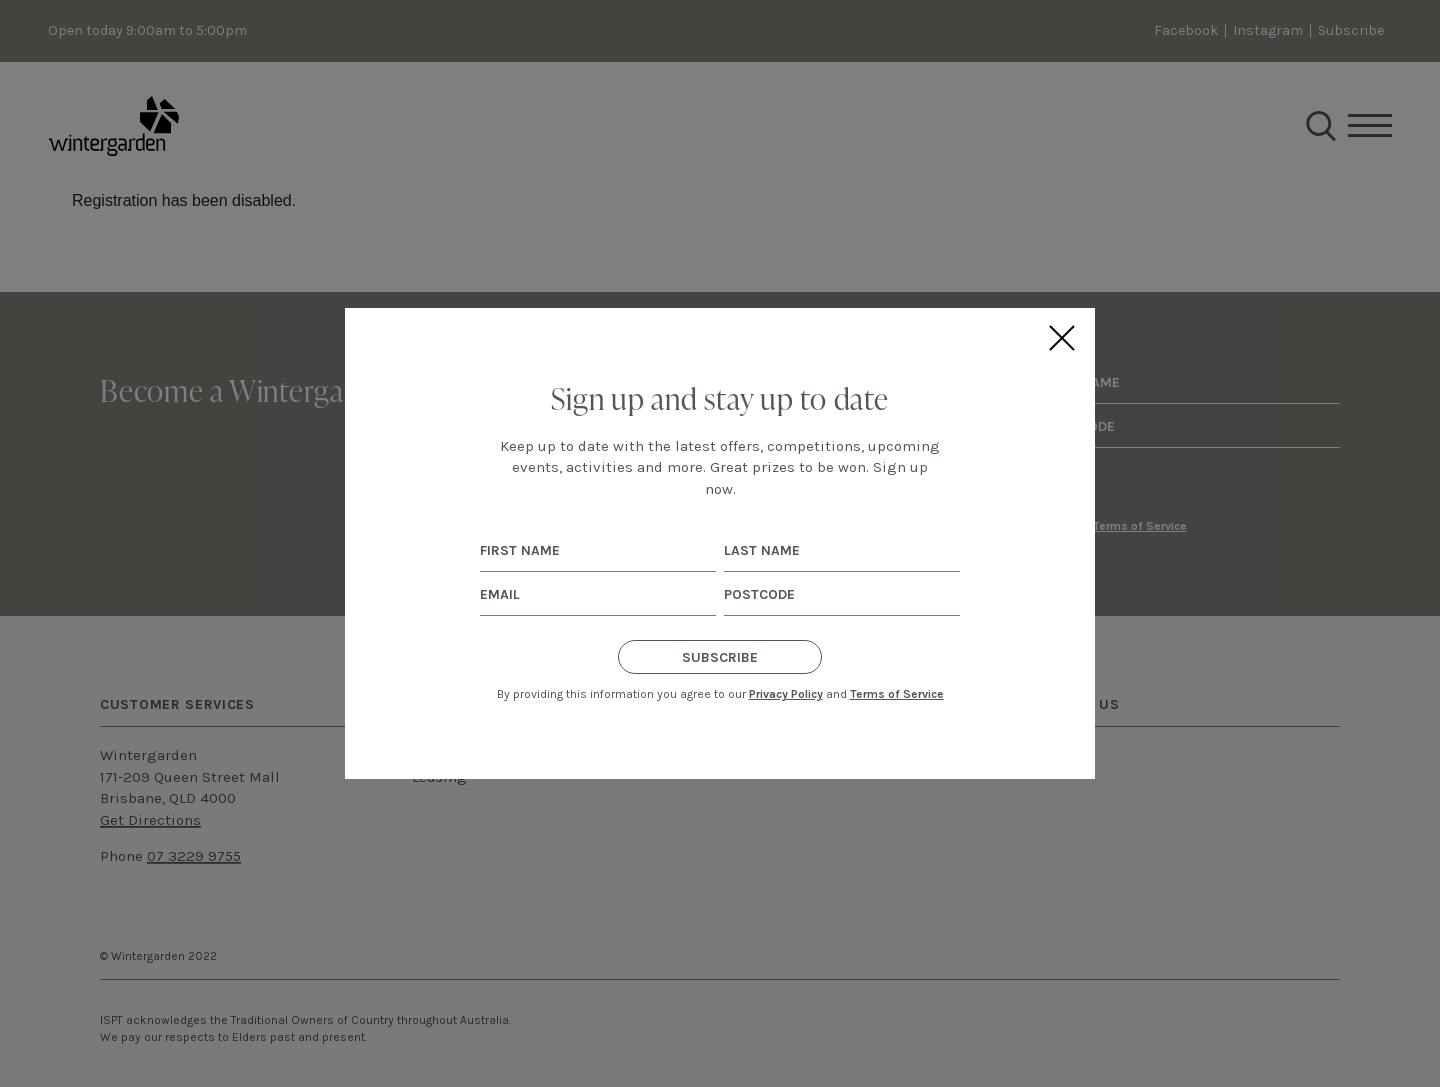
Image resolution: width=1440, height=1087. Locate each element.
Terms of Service (897, 694)
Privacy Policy (786, 694)
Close (1061, 338)
